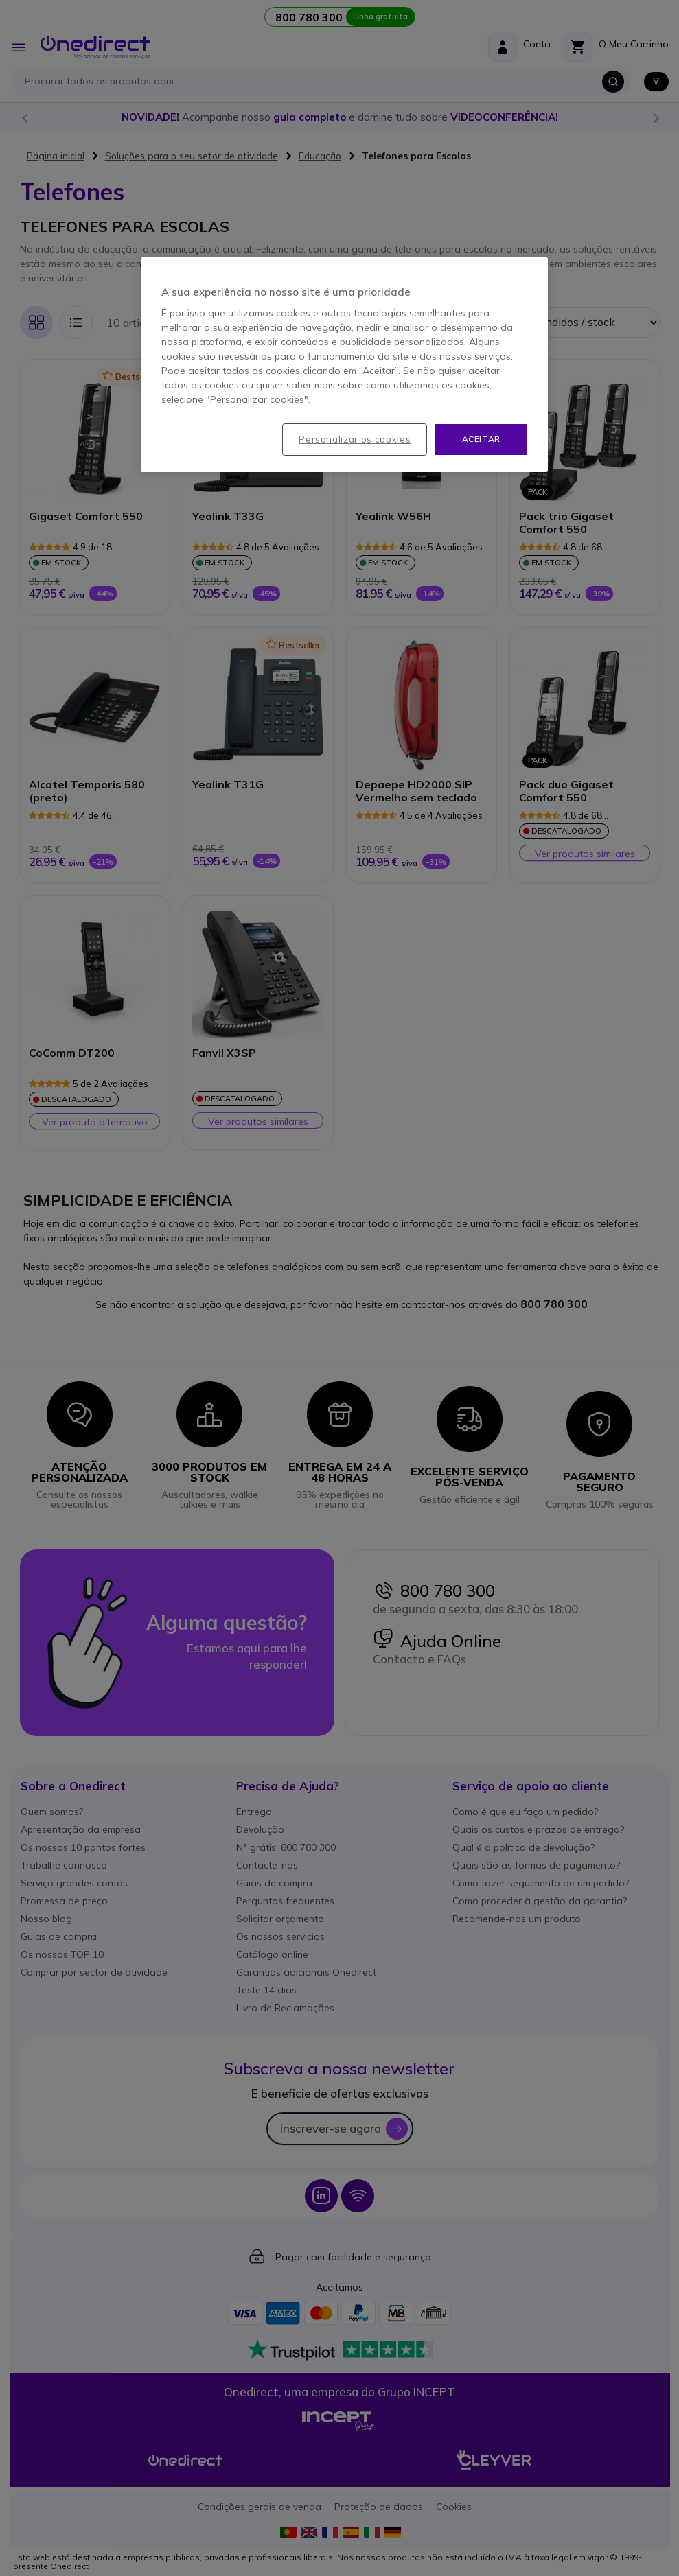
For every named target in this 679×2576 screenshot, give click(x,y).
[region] (344, 364)
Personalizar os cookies (355, 439)
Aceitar (481, 439)
